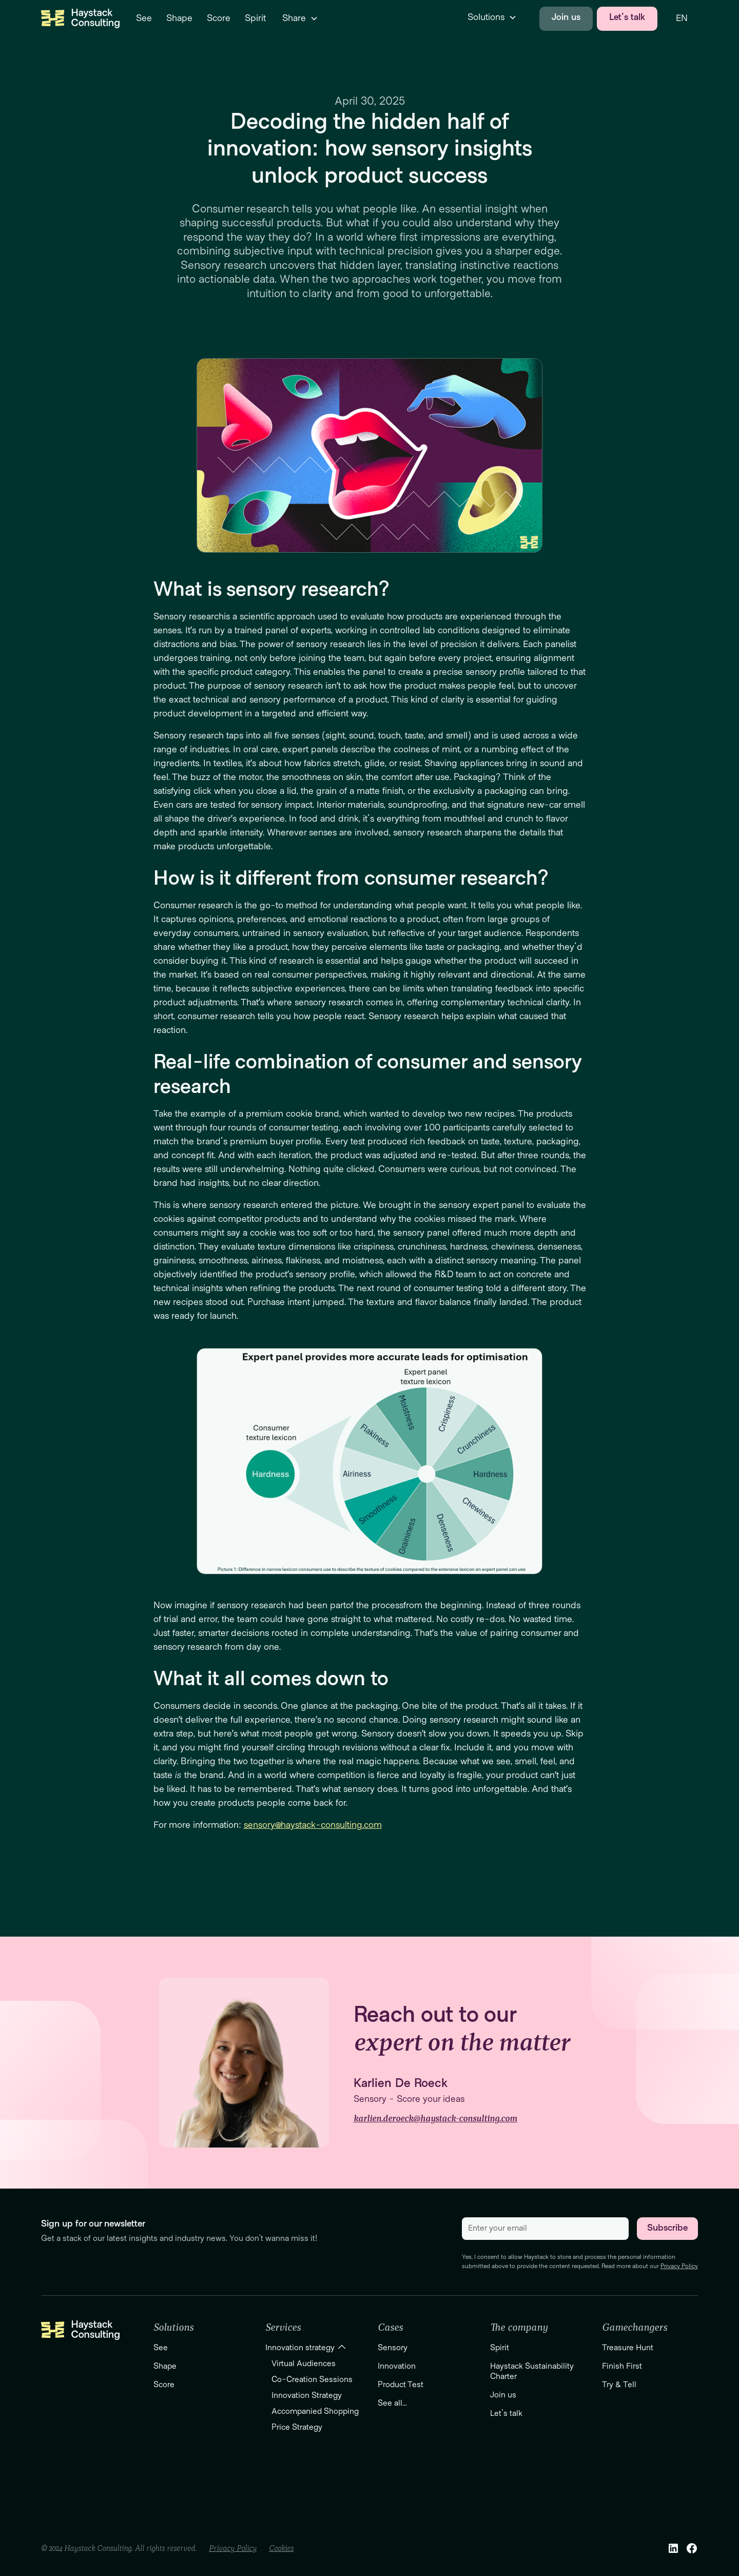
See (160, 2348)
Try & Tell (619, 2384)
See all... (392, 2403)
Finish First (622, 2366)
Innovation (397, 2366)
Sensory (392, 2348)
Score (163, 2384)
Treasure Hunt (627, 2348)
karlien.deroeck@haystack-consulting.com (435, 2119)
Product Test (400, 2384)
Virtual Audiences (303, 2363)
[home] (80, 18)
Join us (566, 17)
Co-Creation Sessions (312, 2379)
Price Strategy (296, 2427)
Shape (165, 2366)
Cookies (281, 2548)
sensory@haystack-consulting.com (313, 1825)
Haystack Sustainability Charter (532, 2371)
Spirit (499, 2348)
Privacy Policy (679, 2266)
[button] (298, 19)
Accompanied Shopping (315, 2411)
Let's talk (627, 17)
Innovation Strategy (306, 2395)
